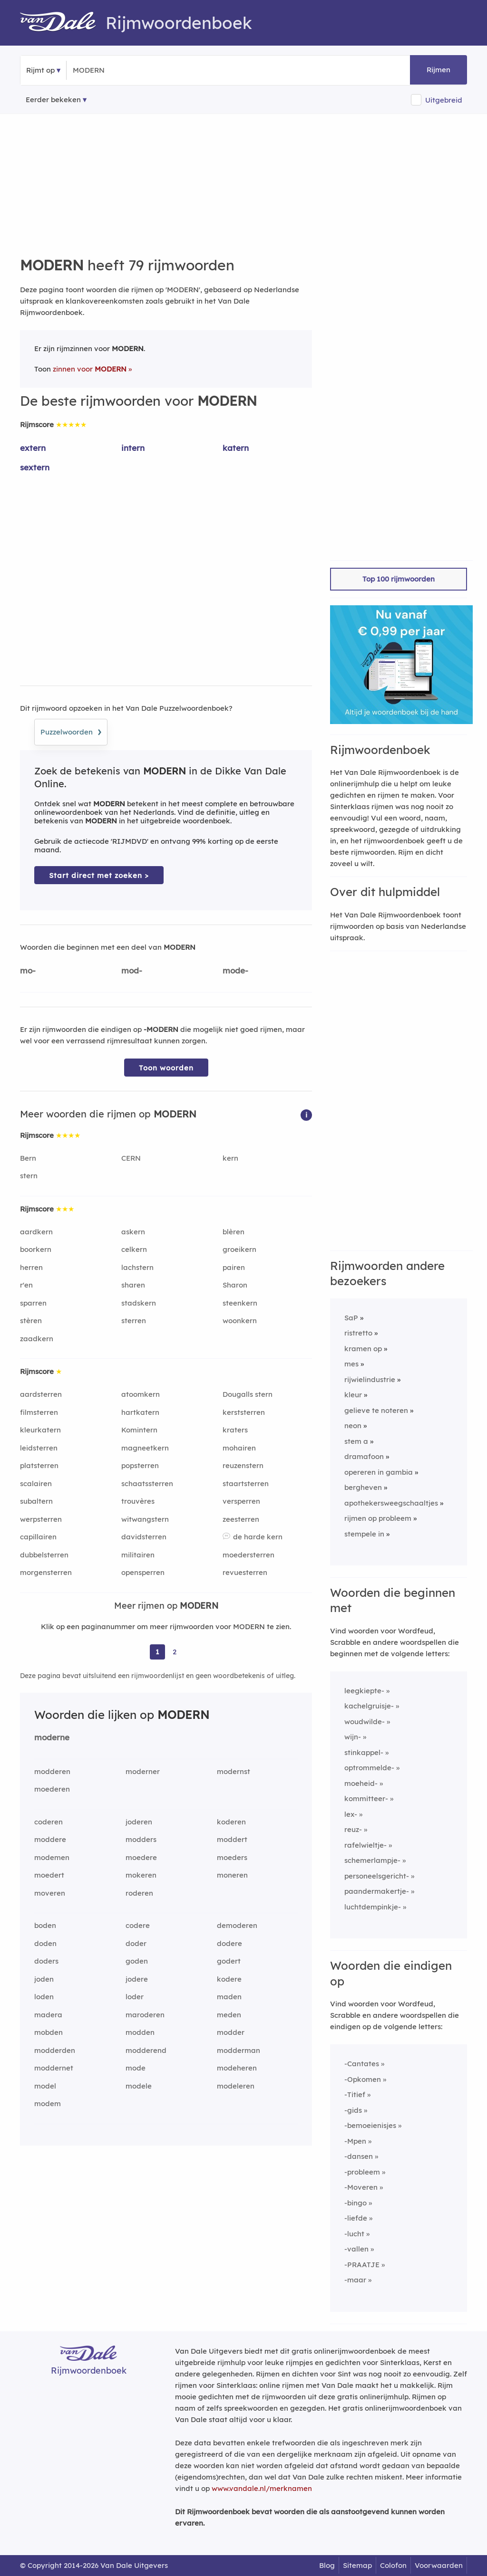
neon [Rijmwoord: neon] (352, 1425)
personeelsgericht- (376, 1875)
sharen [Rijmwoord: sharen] (133, 1284)
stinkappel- (363, 1752)
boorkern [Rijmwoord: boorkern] (35, 1249)
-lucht (354, 2233)
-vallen (356, 2248)
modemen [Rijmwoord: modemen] (51, 1857)
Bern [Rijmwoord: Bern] (28, 1158)
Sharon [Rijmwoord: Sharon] (235, 1284)
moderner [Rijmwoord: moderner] (143, 1771)
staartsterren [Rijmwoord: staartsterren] (246, 1483)
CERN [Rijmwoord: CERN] (131, 1158)
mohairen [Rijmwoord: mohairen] (239, 1447)
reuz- (353, 1829)
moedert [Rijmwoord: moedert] (49, 1875)
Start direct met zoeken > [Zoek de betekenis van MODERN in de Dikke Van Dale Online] (99, 875)
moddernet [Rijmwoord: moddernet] (53, 2067)
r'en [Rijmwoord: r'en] (26, 1284)
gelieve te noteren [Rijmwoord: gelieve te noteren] (376, 1410)
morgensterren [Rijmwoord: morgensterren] (46, 1572)
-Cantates (361, 2063)
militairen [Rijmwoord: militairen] (138, 1554)
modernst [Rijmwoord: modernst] (233, 1771)
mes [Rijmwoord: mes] (351, 1363)
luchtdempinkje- (372, 1906)
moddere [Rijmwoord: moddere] (50, 1839)
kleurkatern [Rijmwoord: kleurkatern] (40, 1429)
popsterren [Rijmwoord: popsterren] (140, 1465)
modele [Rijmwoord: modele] (139, 2085)
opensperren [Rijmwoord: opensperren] (143, 1572)
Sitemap (357, 2565)
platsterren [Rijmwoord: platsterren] (39, 1465)
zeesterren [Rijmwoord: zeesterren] (241, 1519)
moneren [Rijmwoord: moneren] (232, 1875)
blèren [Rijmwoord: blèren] (233, 1231)
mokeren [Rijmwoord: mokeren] (141, 1875)
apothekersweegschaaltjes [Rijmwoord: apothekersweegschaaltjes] (391, 1502)
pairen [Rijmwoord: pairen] (234, 1267)
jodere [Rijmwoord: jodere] (137, 1979)
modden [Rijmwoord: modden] (140, 2032)
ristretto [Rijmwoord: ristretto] (358, 1332)
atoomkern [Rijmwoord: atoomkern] (140, 1394)
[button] (306, 1114)
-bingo (355, 2202)
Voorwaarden (439, 2565)
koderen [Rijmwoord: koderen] (231, 1821)
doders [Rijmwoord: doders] (46, 1960)
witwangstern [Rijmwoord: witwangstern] (145, 1519)
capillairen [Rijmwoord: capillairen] (38, 1536)
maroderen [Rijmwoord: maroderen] (145, 2014)
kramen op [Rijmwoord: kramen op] (363, 1348)
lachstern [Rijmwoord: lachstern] (137, 1267)
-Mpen (355, 2141)
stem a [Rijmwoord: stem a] (356, 1441)
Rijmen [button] (438, 69)
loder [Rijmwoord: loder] (135, 1996)
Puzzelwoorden (70, 731)
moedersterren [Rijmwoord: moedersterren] (248, 1554)
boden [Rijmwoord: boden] (45, 1925)
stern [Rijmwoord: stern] (29, 1175)
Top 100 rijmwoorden (398, 578)
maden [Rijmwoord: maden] (229, 1996)
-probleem (362, 2171)
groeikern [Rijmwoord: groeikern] (239, 1249)
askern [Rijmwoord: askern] (133, 1231)
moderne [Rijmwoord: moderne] (51, 1737)
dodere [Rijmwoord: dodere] (229, 1943)
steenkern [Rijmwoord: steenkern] (240, 1302)
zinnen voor (90, 368)
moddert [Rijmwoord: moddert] (232, 1839)
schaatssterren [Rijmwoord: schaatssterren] (147, 1483)
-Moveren (361, 2187)
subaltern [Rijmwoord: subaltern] (36, 1501)
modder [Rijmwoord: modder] (230, 2032)
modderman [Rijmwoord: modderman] (238, 2050)
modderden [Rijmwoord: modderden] (54, 2050)
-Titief (354, 2094)
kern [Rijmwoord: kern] (230, 1158)
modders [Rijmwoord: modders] (141, 1839)
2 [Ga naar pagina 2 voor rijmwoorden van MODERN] (174, 1651)
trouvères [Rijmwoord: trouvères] (138, 1501)
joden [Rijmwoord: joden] (44, 1979)
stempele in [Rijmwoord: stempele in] (364, 1533)
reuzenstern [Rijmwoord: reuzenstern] (243, 1465)
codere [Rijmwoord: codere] (138, 1925)
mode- (235, 970)
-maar (355, 2279)
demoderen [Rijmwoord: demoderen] (237, 1925)
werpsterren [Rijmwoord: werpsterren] (41, 1519)
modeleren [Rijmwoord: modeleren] (235, 2085)
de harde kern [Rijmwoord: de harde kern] (257, 1536)
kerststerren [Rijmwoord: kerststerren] (244, 1412)
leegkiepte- (364, 1690)
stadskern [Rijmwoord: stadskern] (138, 1302)
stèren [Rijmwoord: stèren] (31, 1320)
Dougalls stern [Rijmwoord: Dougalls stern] (248, 1394)
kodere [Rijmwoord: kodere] (229, 1979)
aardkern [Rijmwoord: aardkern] (36, 1231)
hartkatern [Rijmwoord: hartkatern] (140, 1412)
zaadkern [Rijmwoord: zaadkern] (36, 1338)
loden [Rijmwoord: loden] (44, 1996)
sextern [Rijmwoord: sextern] (34, 467)
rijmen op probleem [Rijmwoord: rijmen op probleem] (377, 1518)
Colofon (393, 2565)
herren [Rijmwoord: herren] (31, 1267)
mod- (131, 970)
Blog (327, 2565)
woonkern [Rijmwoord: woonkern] (240, 1320)
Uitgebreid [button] (443, 100)
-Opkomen (362, 2079)
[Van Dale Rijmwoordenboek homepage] (63, 22)
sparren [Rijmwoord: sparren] (33, 1302)
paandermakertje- (376, 1891)
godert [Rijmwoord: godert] (229, 1960)
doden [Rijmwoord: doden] (45, 1943)
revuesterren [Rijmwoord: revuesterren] (245, 1572)
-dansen (358, 2156)
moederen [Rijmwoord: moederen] (52, 1789)
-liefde (355, 2218)
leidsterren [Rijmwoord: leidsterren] (39, 1447)
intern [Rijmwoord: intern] (133, 448)
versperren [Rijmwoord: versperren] (241, 1501)
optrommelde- (369, 1767)
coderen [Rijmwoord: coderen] (48, 1821)
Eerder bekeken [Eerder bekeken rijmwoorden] (53, 99)
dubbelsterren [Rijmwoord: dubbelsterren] (44, 1554)
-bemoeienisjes (370, 2125)
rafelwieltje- (365, 1845)
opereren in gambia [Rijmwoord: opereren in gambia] (378, 1472)
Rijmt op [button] (40, 70)
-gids (353, 2110)
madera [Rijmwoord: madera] (48, 2014)
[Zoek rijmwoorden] (119, 70)
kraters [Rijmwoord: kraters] (235, 1429)
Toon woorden (166, 1067)
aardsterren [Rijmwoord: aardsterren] (41, 1394)
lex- (350, 1814)
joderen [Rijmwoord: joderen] (139, 1821)
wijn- (352, 1736)
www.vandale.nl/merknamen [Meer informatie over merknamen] (262, 2488)
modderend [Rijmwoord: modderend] (146, 2050)
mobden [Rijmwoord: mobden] (48, 2032)
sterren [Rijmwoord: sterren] (133, 1320)
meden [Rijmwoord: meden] (229, 2014)
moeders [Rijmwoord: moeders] (232, 1857)
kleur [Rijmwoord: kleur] (353, 1394)
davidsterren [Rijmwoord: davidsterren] (143, 1536)
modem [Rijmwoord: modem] (47, 2103)
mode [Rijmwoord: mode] (136, 2067)
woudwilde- (364, 1721)
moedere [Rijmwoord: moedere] (141, 1857)
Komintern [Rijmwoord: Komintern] (139, 1429)
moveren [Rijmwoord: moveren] (49, 1893)
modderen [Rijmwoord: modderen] (52, 1771)
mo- (28, 970)
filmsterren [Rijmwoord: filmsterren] (39, 1412)
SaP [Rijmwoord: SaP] (351, 1317)
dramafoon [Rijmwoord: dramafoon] (364, 1456)
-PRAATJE (362, 2264)
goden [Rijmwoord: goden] (137, 1960)
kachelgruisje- (369, 1705)
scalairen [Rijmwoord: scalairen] (36, 1483)
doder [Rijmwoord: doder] (136, 1943)
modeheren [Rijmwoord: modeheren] (237, 2067)
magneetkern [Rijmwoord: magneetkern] (145, 1447)
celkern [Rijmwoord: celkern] (134, 1249)
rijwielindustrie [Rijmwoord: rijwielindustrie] (369, 1379)
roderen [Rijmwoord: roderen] (139, 1893)
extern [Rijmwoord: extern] (33, 448)
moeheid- (361, 1783)
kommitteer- (366, 1798)
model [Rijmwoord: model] (45, 2085)
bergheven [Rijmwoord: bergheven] (363, 1487)
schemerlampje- (372, 1860)
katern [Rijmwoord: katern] (236, 448)
